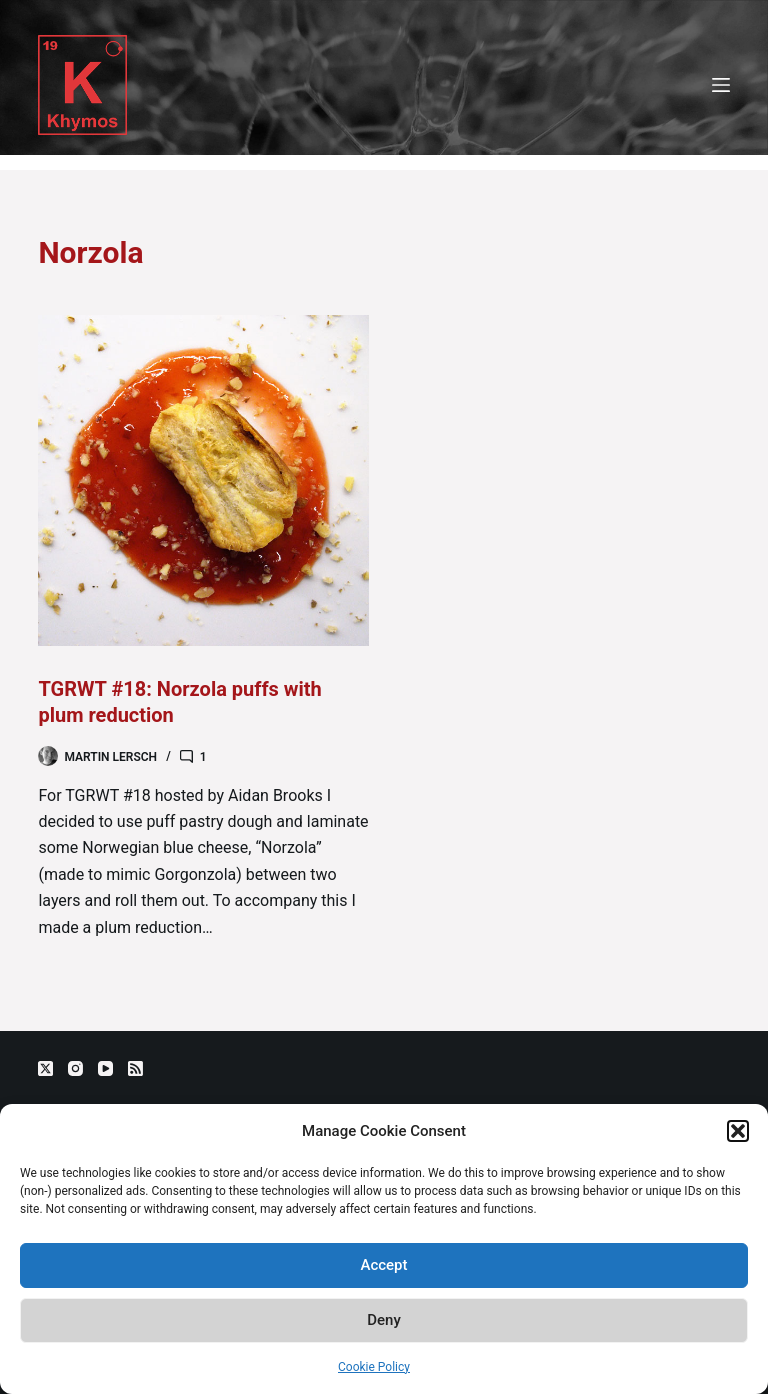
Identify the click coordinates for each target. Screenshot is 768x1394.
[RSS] (135, 1068)
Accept (383, 1265)
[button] (738, 1131)
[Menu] (721, 85)
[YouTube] (105, 1068)
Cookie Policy (374, 1367)
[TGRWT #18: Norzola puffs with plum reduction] (203, 480)
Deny (384, 1320)
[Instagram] (75, 1068)
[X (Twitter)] (45, 1068)
